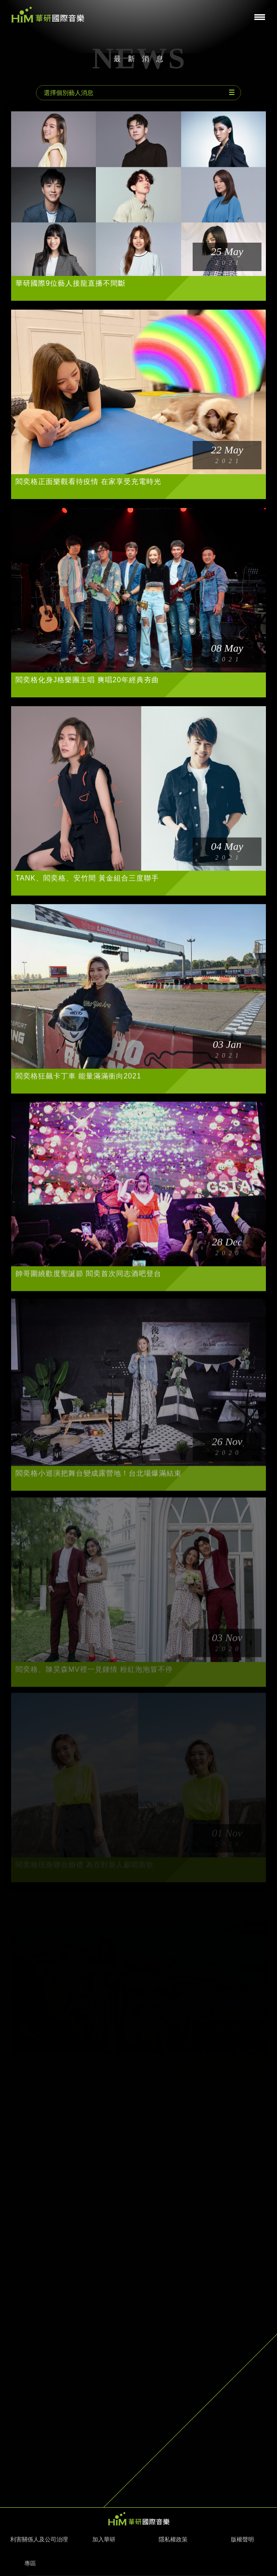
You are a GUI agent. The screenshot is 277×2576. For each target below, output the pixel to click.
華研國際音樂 (47, 15)
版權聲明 (242, 2539)
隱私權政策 (173, 2539)
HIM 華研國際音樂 (138, 2518)
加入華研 (103, 2539)
